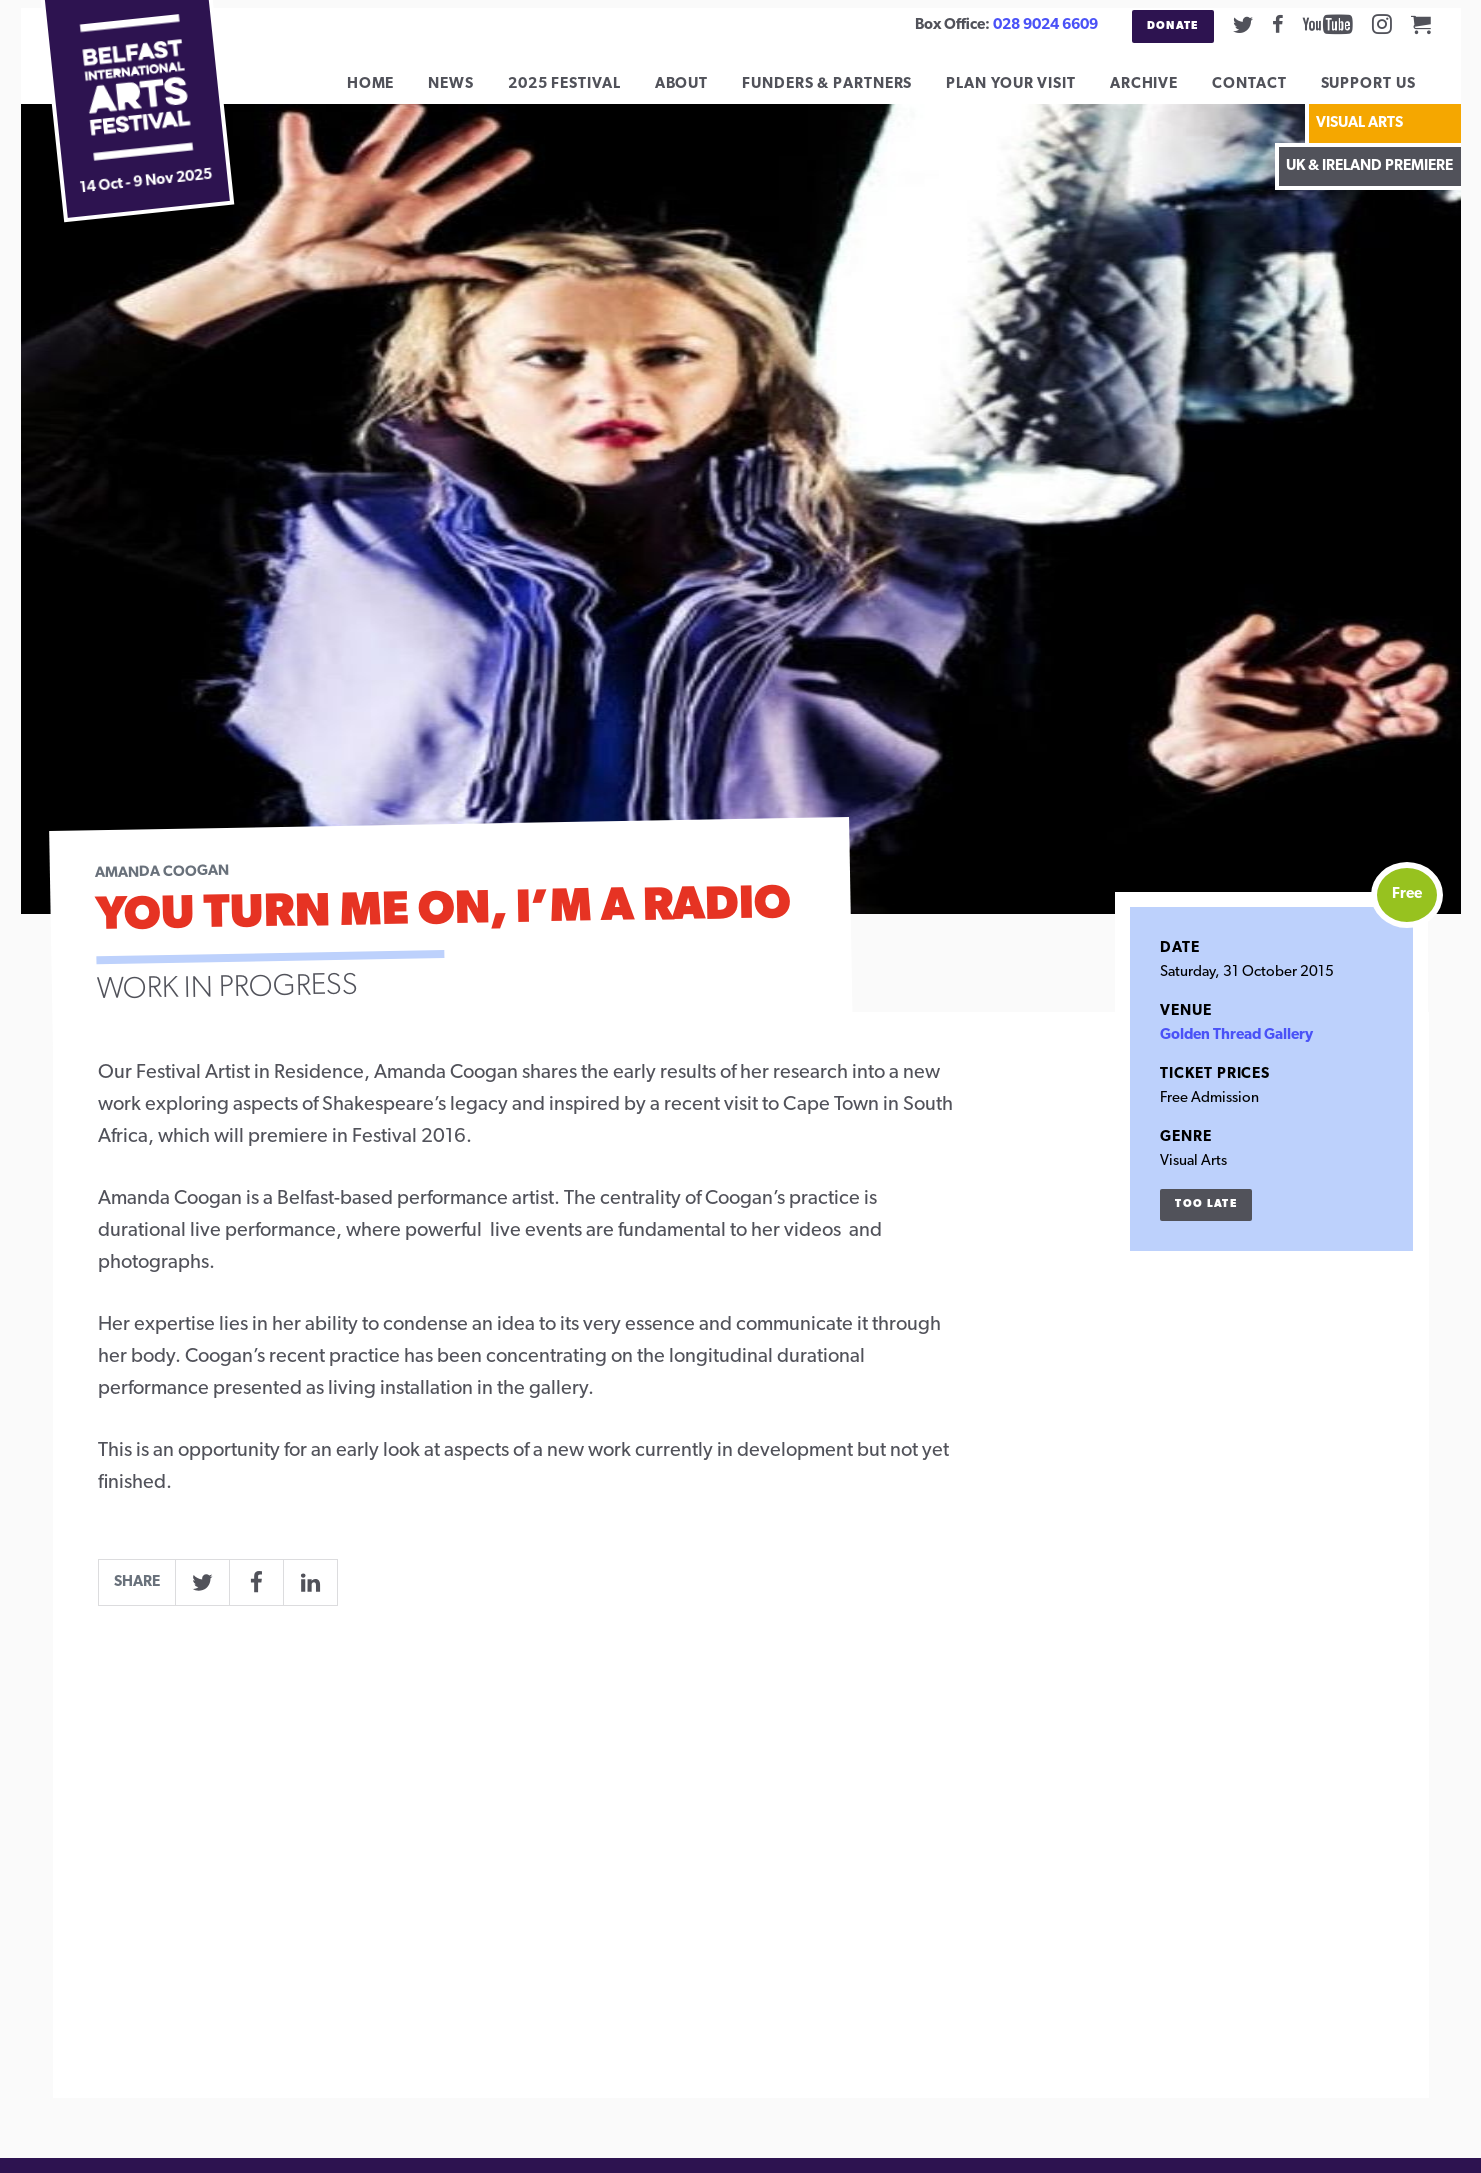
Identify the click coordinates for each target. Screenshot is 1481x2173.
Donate (1173, 26)
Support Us (1383, 91)
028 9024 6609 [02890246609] (1045, 25)
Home (386, 91)
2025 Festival (579, 91)
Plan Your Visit (1026, 91)
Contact (1264, 91)
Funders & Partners (842, 91)
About (697, 91)
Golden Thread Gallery (1236, 1050)
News (466, 91)
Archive (1159, 91)
